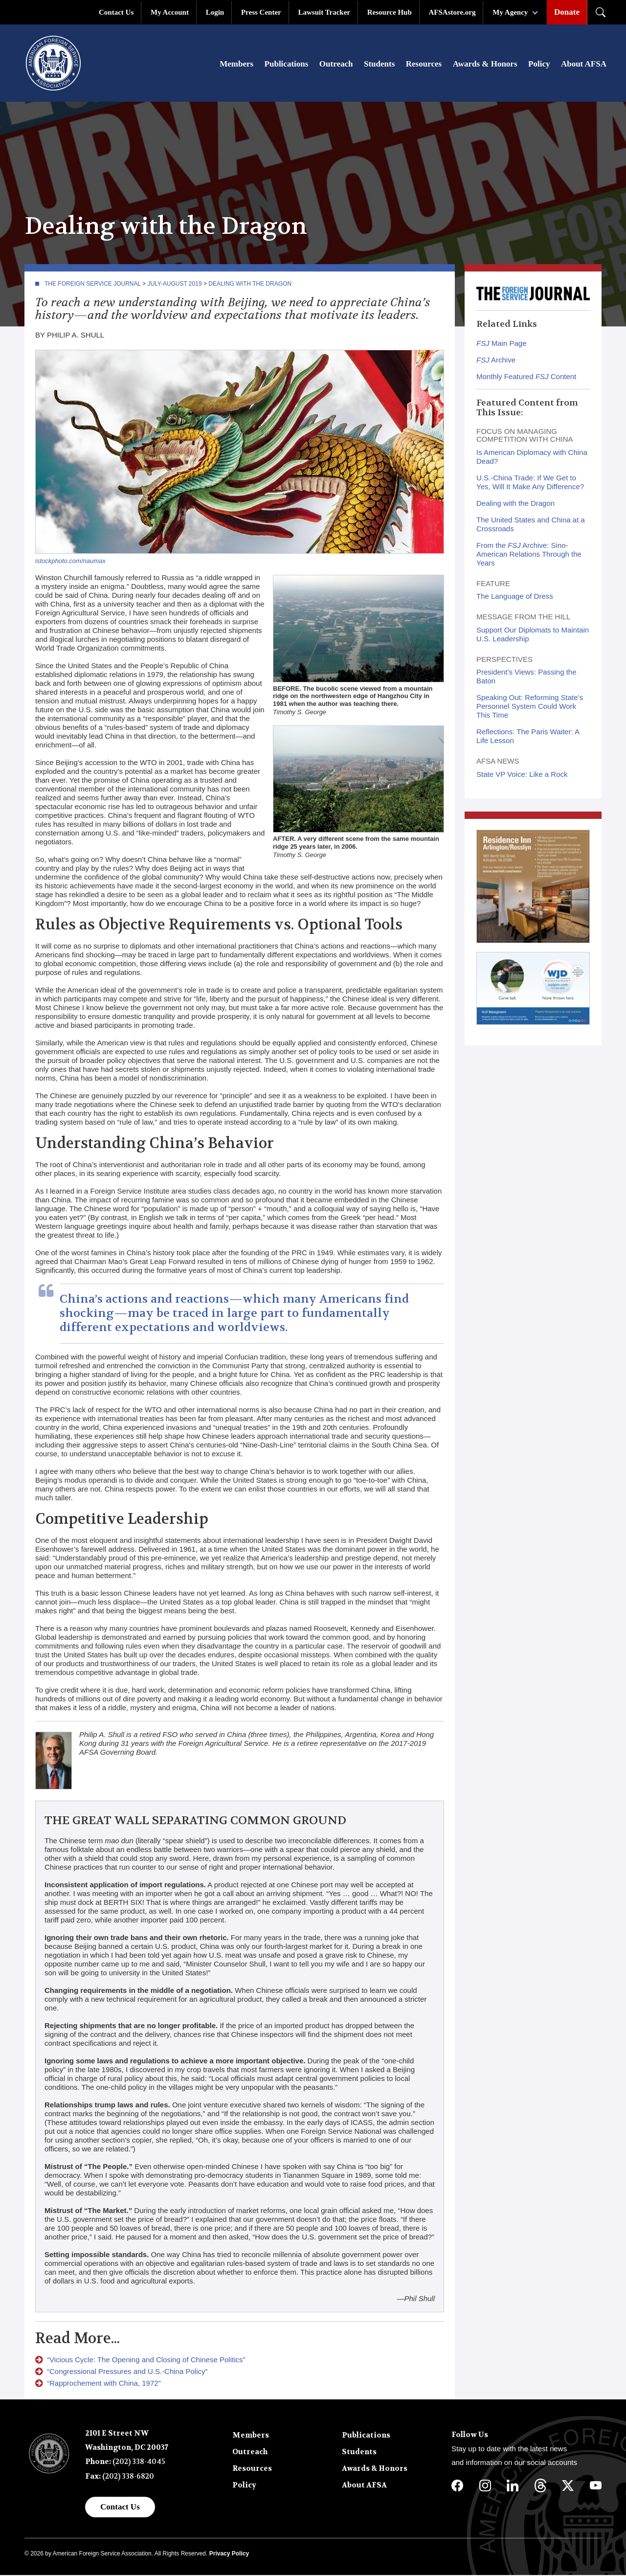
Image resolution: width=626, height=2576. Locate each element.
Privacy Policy (229, 2554)
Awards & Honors (485, 64)
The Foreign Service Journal (93, 284)
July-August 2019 (174, 284)
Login (215, 12)
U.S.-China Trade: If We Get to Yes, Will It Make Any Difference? (530, 483)
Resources (424, 64)
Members (236, 64)
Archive (495, 361)
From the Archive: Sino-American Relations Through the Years (528, 555)
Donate (567, 12)
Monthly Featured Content (526, 377)
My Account (170, 12)
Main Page (501, 344)
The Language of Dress (514, 597)
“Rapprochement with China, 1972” (104, 2384)
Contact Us (116, 12)
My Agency (510, 12)
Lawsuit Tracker (324, 12)
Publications (287, 64)
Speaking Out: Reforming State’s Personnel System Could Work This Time (529, 707)
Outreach (336, 64)
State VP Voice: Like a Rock (522, 775)
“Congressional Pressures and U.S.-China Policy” (127, 2372)
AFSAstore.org (452, 12)
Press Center (261, 12)
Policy (539, 64)
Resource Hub (389, 12)
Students (379, 64)
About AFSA (583, 64)
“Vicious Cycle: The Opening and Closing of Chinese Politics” (146, 2360)
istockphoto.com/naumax (70, 561)
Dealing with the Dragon (249, 284)
